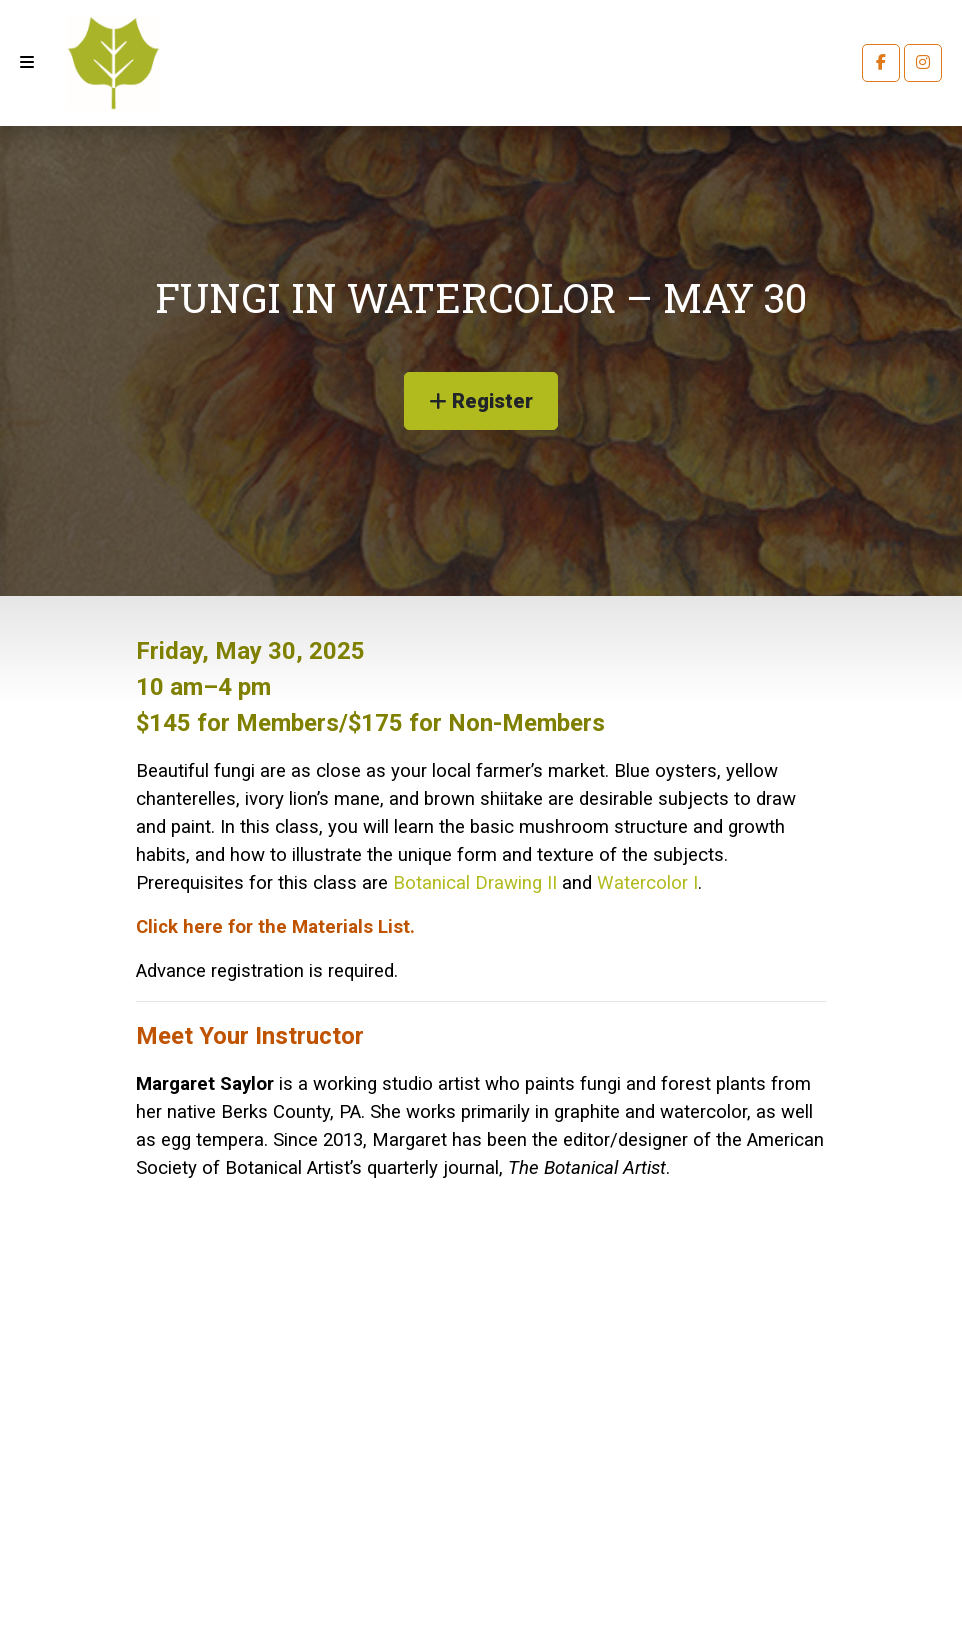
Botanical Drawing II (475, 883)
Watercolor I (647, 883)
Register (481, 401)
